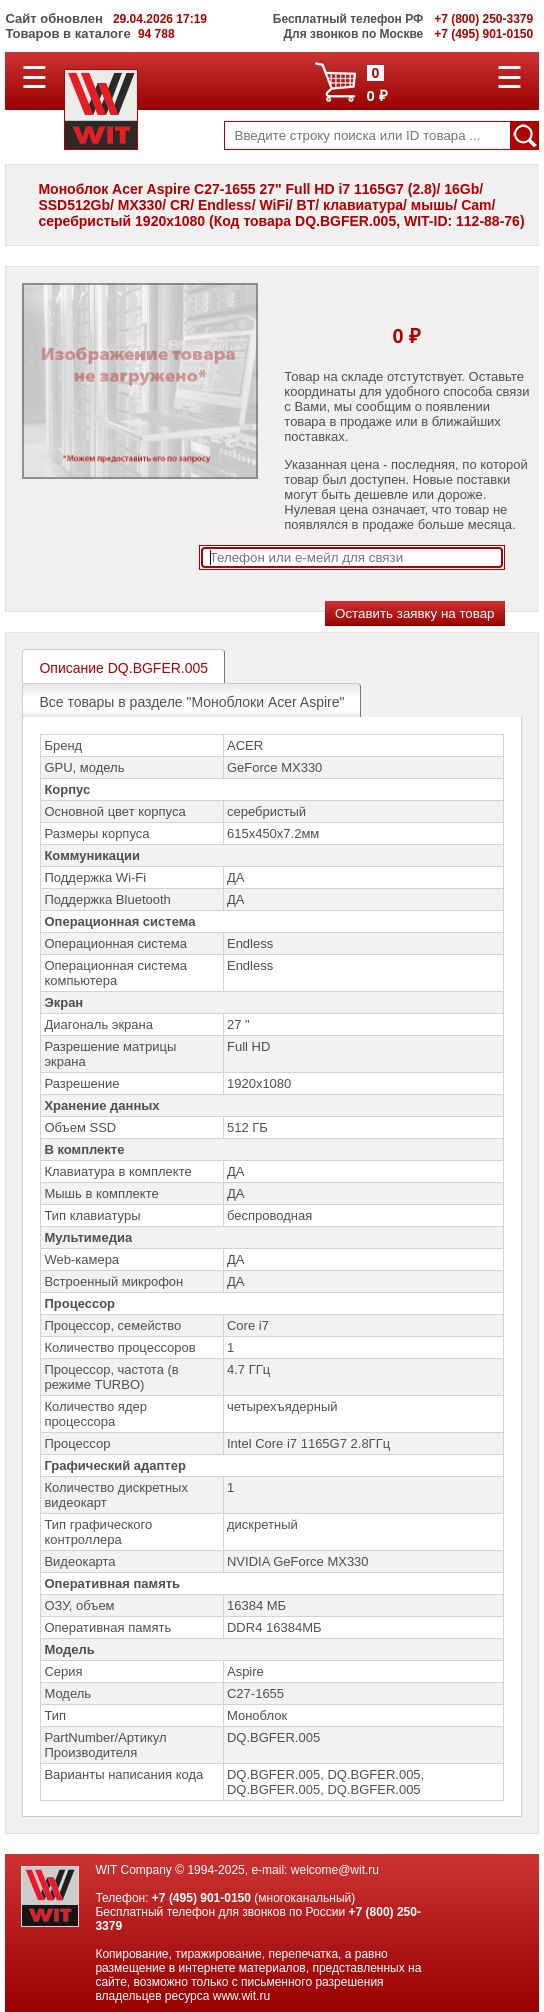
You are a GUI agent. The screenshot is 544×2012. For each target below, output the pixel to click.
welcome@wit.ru (335, 1870)
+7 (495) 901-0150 (201, 1898)
